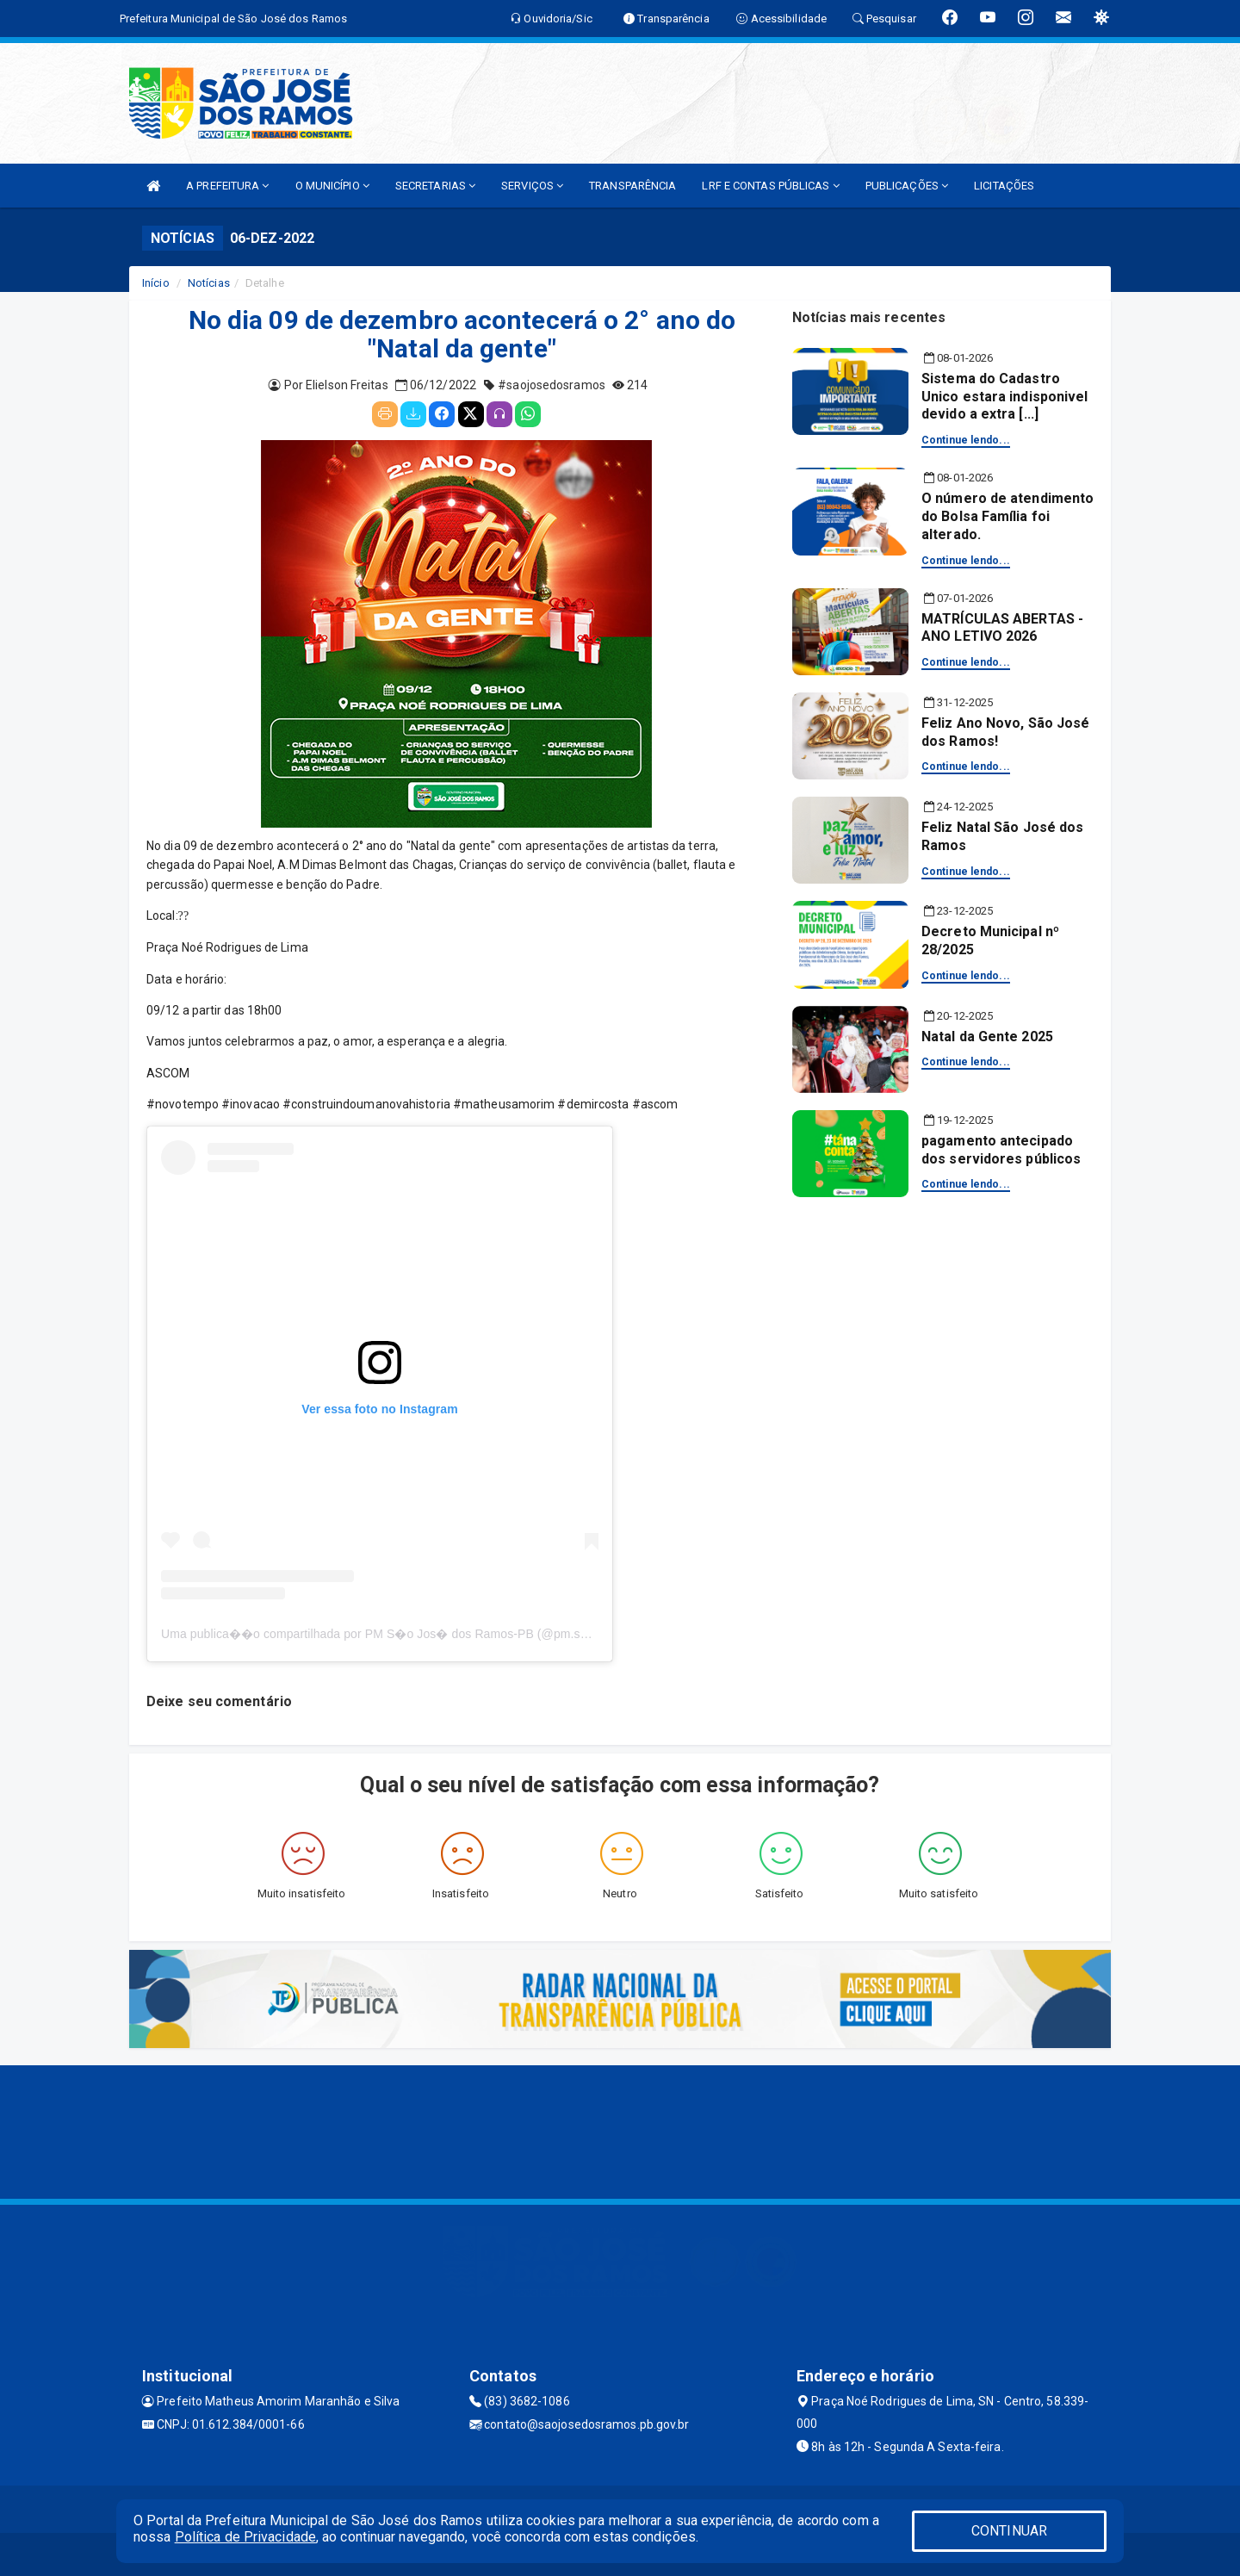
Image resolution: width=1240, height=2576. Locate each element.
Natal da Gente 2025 (987, 1036)
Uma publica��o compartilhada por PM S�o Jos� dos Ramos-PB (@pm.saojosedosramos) (417, 1634)
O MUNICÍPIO (332, 185)
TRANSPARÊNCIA (632, 185)
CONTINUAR (1009, 2531)
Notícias (209, 282)
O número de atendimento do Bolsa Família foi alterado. (1007, 516)
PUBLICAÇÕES (906, 185)
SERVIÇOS (532, 185)
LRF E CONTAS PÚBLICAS (770, 185)
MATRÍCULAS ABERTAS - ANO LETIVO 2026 (1002, 628)
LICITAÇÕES (1004, 185)
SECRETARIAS (435, 185)
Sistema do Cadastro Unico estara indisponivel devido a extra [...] (1004, 396)
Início (156, 282)
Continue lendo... (965, 440)
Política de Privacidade (245, 2537)
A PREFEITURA (227, 185)
